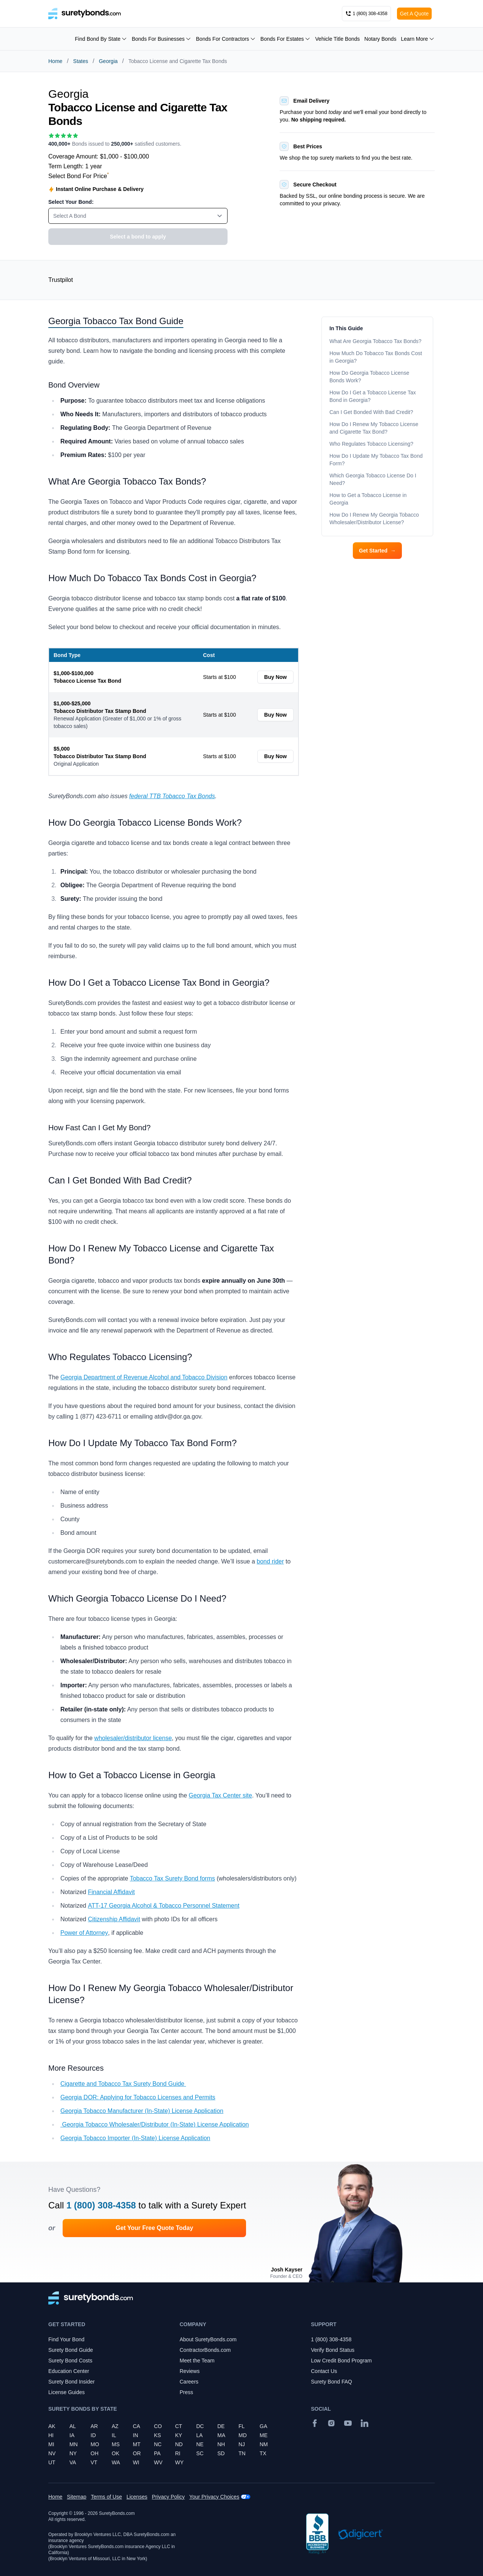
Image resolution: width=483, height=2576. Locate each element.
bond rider (270, 1561)
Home (55, 61)
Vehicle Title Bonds (337, 39)
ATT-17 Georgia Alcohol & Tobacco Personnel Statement (163, 1905)
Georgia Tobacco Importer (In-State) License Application (135, 2138)
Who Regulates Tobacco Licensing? (371, 444)
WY (179, 2462)
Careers (189, 2382)
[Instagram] (331, 2423)
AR (94, 2426)
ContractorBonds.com (205, 2350)
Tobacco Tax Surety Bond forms (172, 1878)
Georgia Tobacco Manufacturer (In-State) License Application (141, 2111)
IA (71, 2435)
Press (186, 2392)
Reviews (190, 2371)
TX (263, 2453)
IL (114, 2435)
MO (95, 2444)
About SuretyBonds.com (208, 2339)
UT (51, 2462)
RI (177, 2453)
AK (51, 2426)
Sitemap (76, 2497)
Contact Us (324, 2371)
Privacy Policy (168, 2497)
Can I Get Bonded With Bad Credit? (372, 412)
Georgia (108, 61)
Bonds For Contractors (226, 39)
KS (157, 2435)
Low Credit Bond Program (341, 2360)
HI (51, 2435)
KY (178, 2435)
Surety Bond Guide (70, 2350)
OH (94, 2453)
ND (179, 2444)
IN (135, 2435)
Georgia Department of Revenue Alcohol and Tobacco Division (144, 1377)
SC (199, 2453)
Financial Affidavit (111, 1892)
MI (51, 2444)
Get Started (377, 550)
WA (116, 2462)
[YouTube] (348, 2423)
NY (73, 2453)
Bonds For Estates (285, 39)
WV (158, 2462)
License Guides (66, 2392)
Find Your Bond (66, 2339)
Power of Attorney (84, 1933)
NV (51, 2453)
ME (264, 2435)
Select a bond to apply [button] (138, 237)
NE (199, 2444)
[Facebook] (314, 2423)
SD (221, 2453)
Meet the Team (197, 2360)
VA (72, 2462)
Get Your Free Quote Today (154, 2228)
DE (221, 2426)
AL (72, 2426)
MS (116, 2444)
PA (157, 2453)
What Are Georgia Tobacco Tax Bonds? (375, 341)
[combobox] (138, 216)
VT (94, 2462)
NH (221, 2444)
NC (158, 2444)
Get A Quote (414, 14)
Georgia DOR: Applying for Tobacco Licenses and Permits (137, 2097)
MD (242, 2435)
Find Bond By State (101, 39)
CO (158, 2426)
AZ (115, 2426)
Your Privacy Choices (214, 2497)
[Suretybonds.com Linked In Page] (364, 2423)
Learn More (418, 39)
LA (199, 2435)
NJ (241, 2444)
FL (241, 2426)
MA (221, 2435)
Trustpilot (60, 280)
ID (93, 2435)
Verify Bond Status (332, 2350)
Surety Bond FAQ (331, 2382)
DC (200, 2426)
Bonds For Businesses (161, 39)
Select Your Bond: (71, 202)
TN (242, 2453)
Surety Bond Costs (70, 2360)
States (80, 61)
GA (263, 2426)
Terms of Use (106, 2497)
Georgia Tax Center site (220, 1795)
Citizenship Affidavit (114, 1919)
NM (264, 2444)
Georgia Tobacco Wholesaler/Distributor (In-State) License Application (154, 2124)
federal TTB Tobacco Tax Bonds (172, 796)
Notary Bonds (381, 39)
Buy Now (275, 677)
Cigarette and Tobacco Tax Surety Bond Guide (123, 2083)
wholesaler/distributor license (133, 1738)
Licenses (136, 2497)
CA (136, 2426)
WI (136, 2462)
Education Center (68, 2371)
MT (136, 2444)
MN (73, 2444)
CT (178, 2426)
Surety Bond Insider (71, 2382)
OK (115, 2453)
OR (137, 2453)
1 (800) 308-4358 (101, 2205)
